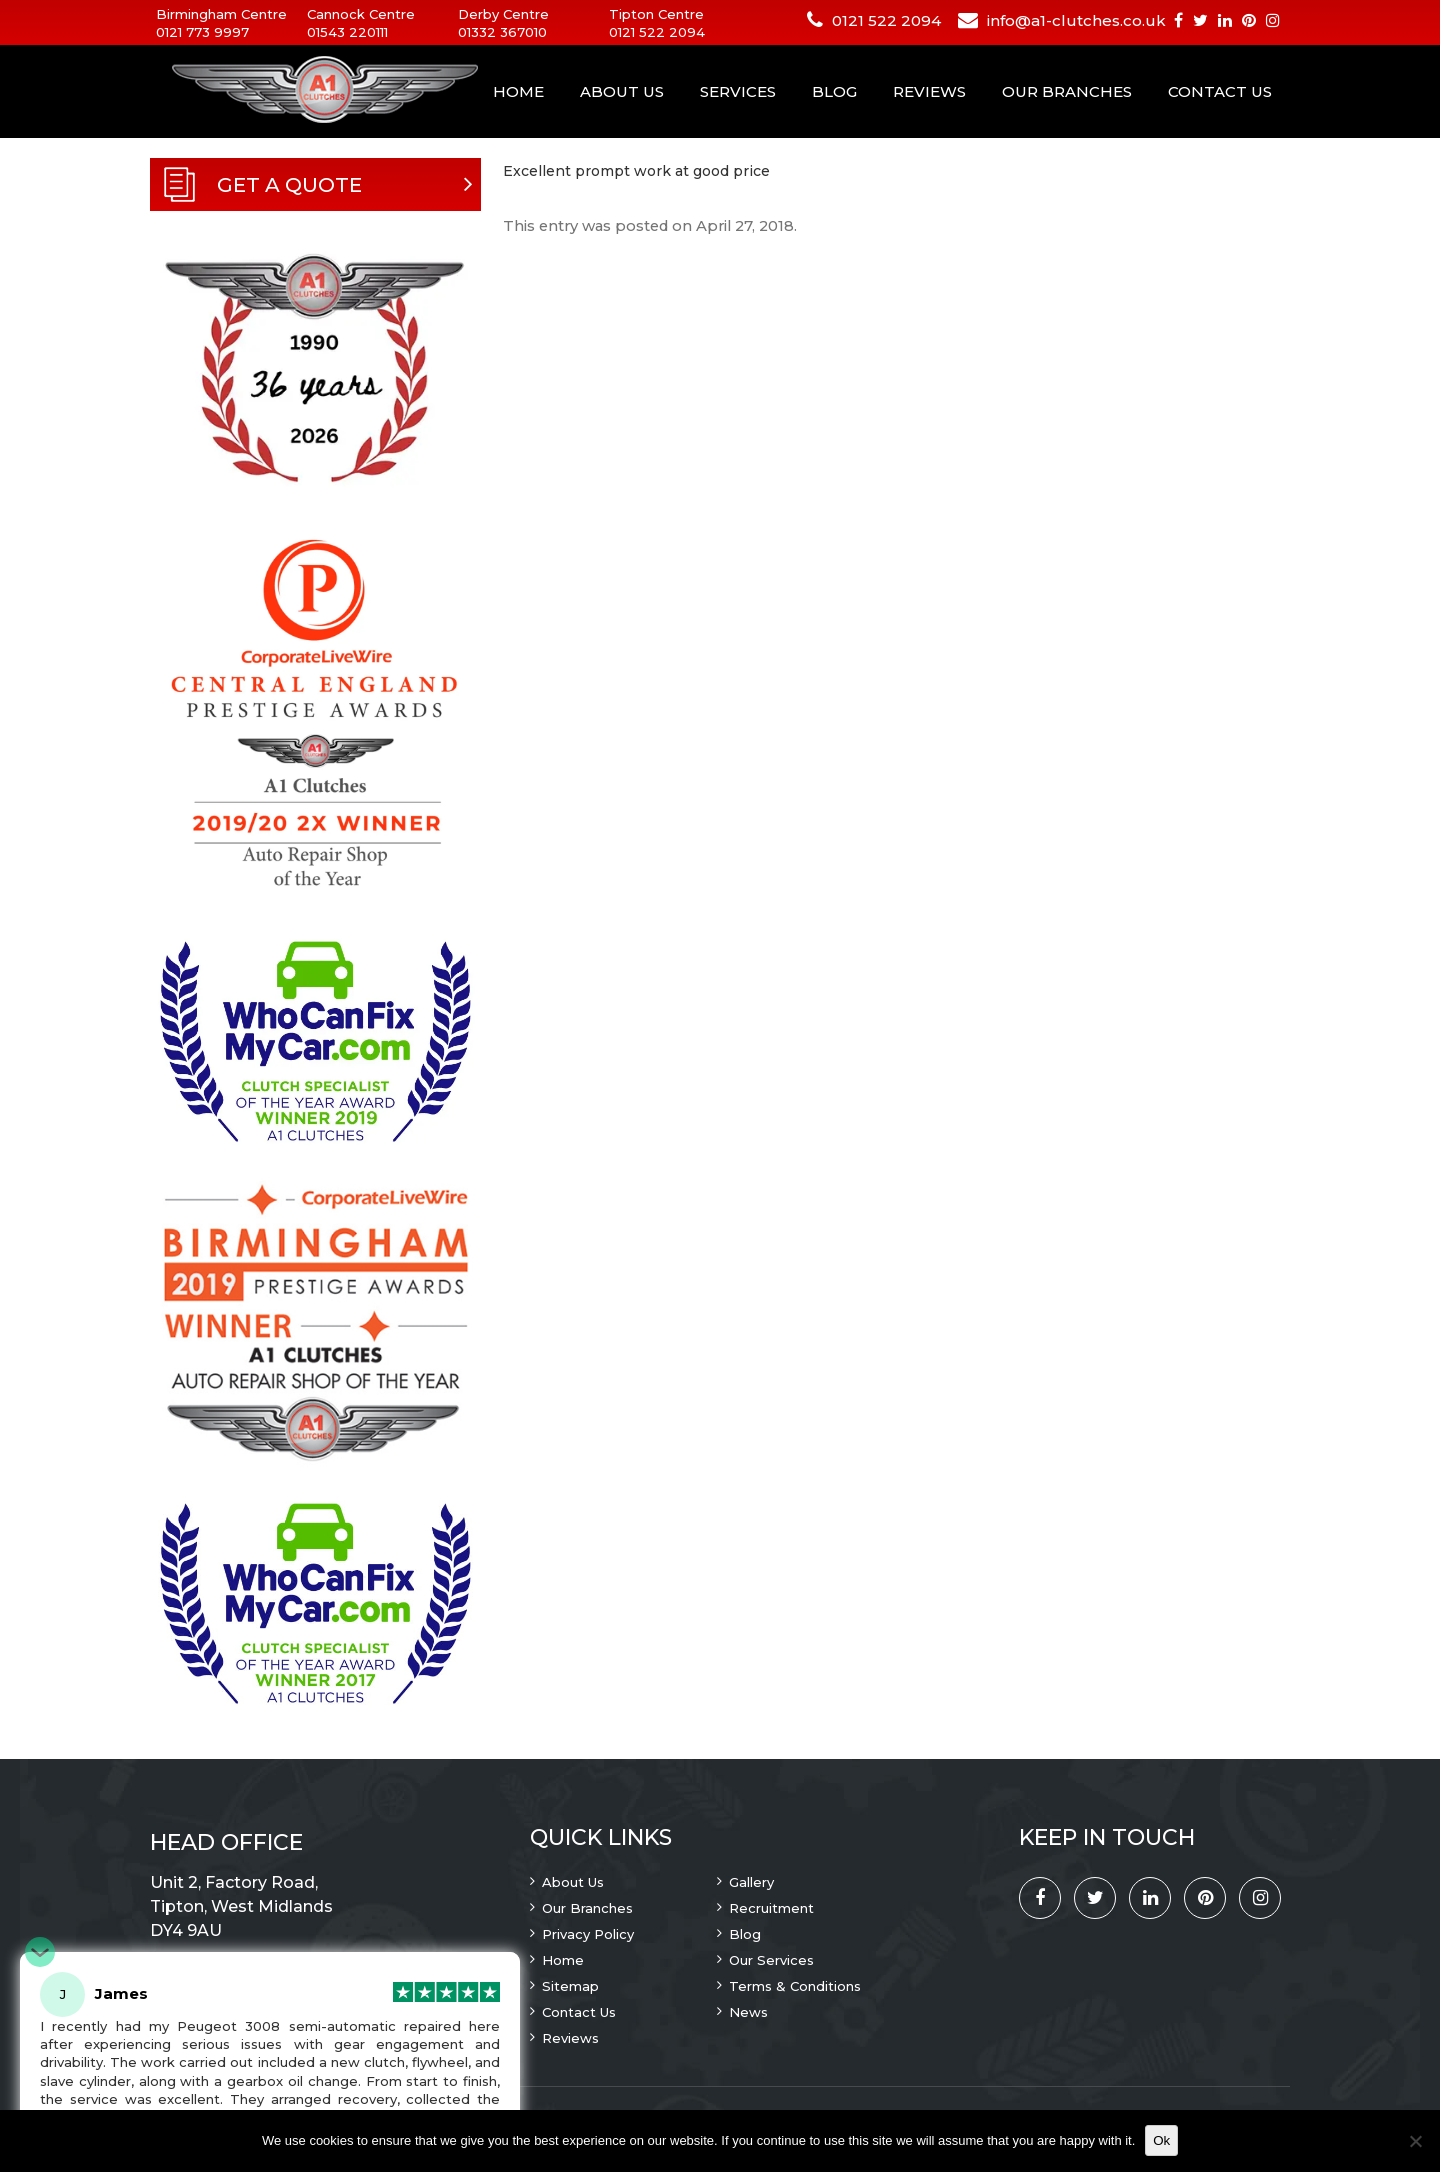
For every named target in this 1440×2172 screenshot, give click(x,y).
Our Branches (1067, 91)
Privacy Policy (588, 1934)
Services (738, 91)
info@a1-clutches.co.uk (1076, 20)
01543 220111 (347, 32)
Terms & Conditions (795, 1986)
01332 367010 (502, 32)
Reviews (929, 91)
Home (518, 91)
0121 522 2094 (657, 32)
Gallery (751, 1882)
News (748, 2012)
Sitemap (570, 1986)
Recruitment (771, 1908)
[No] (1415, 2141)
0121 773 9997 (202, 32)
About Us (622, 91)
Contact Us (1220, 91)
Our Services (771, 1960)
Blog (834, 91)
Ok (1161, 2140)
